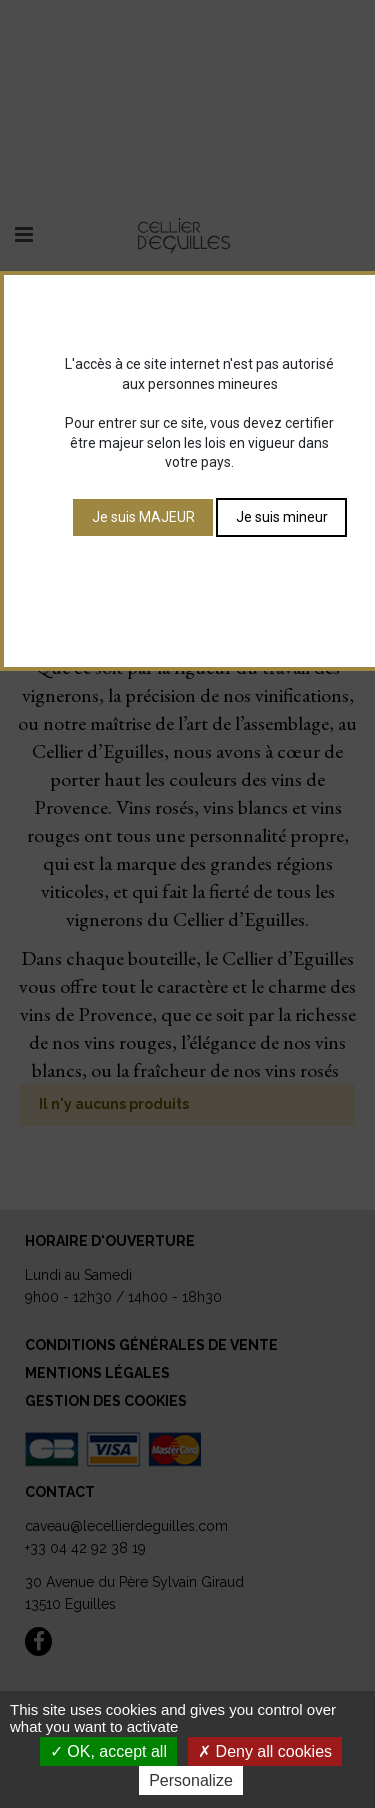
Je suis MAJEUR (143, 517)
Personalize (191, 1780)
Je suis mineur (282, 517)
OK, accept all (108, 1751)
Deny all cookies (265, 1751)
